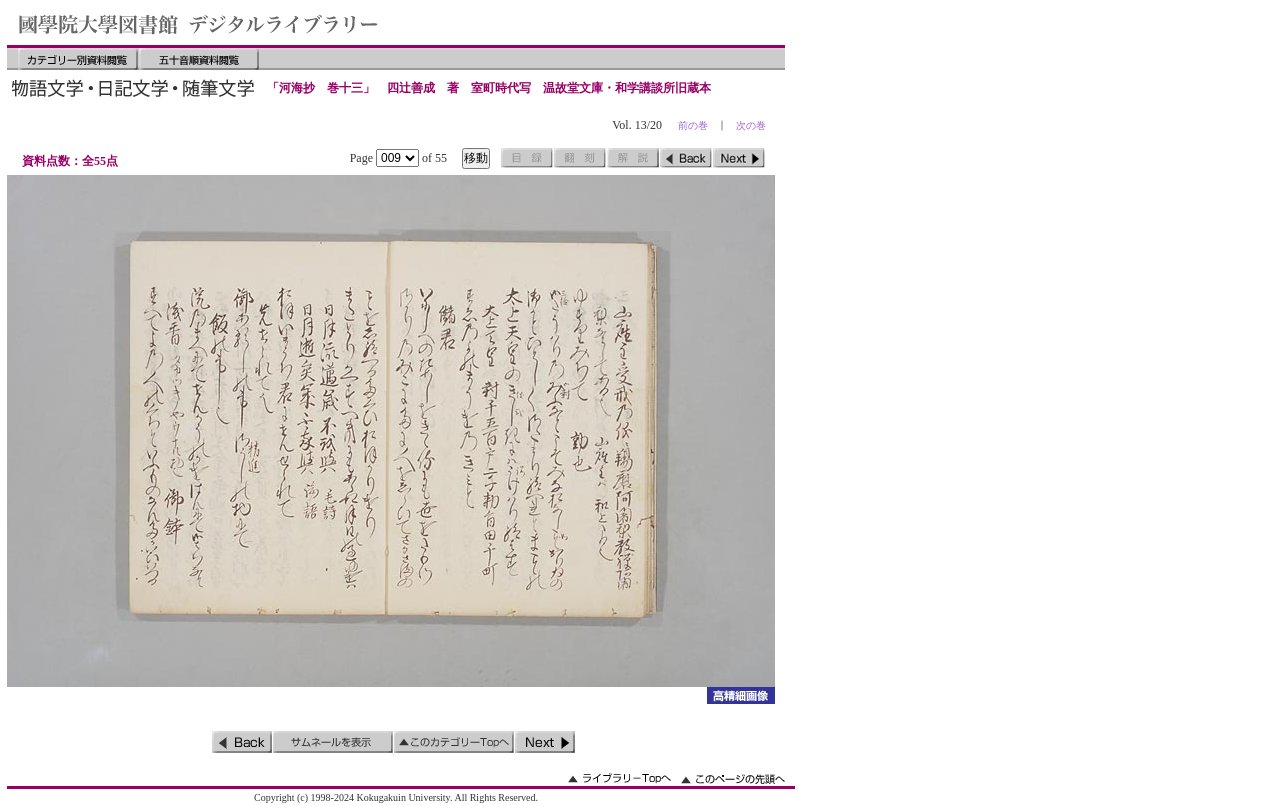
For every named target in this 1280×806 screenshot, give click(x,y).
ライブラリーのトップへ (619, 778)
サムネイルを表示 (333, 742)
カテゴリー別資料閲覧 (78, 59)
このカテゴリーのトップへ (454, 742)
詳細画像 (740, 695)
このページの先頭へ (733, 778)
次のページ (739, 158)
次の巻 (751, 125)
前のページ (686, 158)
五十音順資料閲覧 (199, 59)
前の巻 (693, 125)
